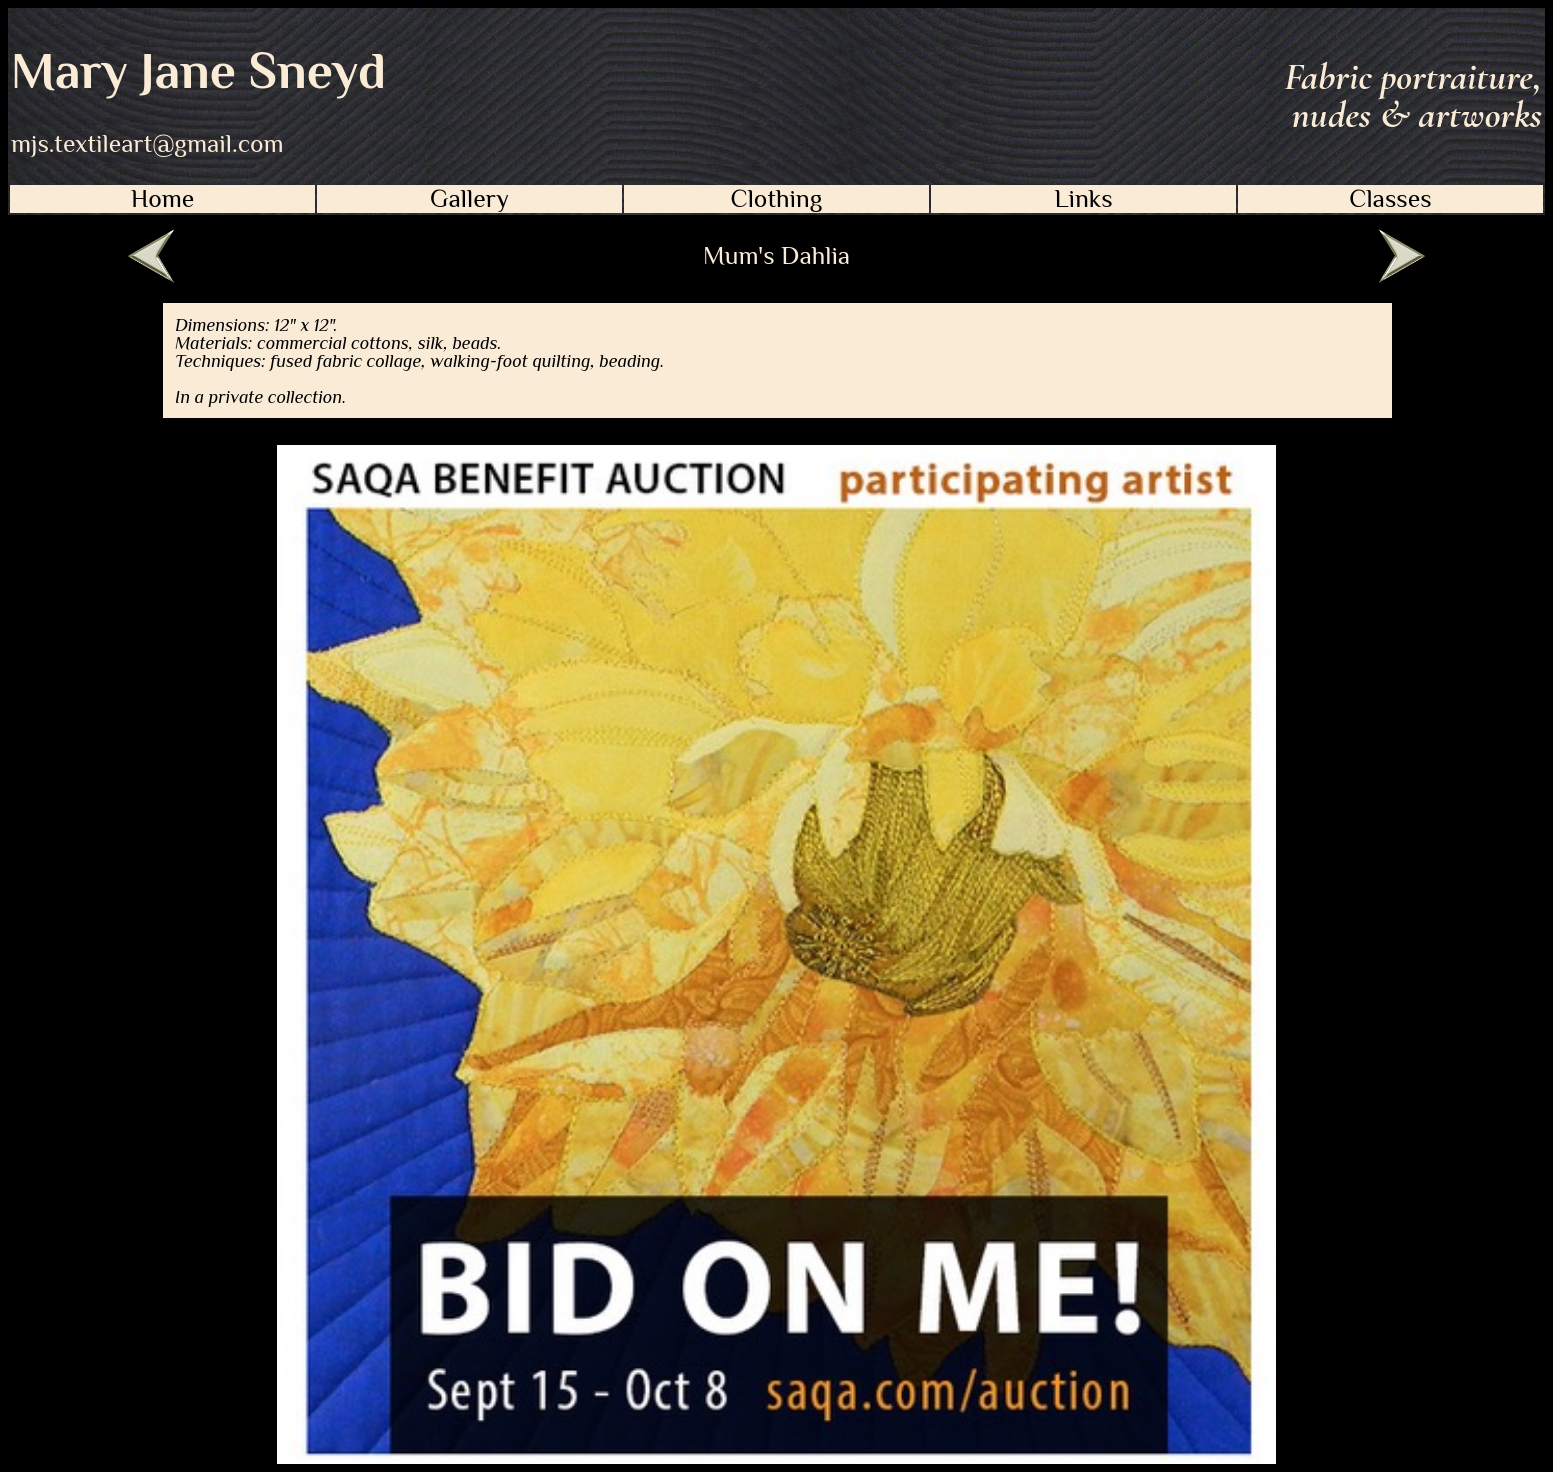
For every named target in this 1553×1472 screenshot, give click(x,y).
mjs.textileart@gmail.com (147, 144)
